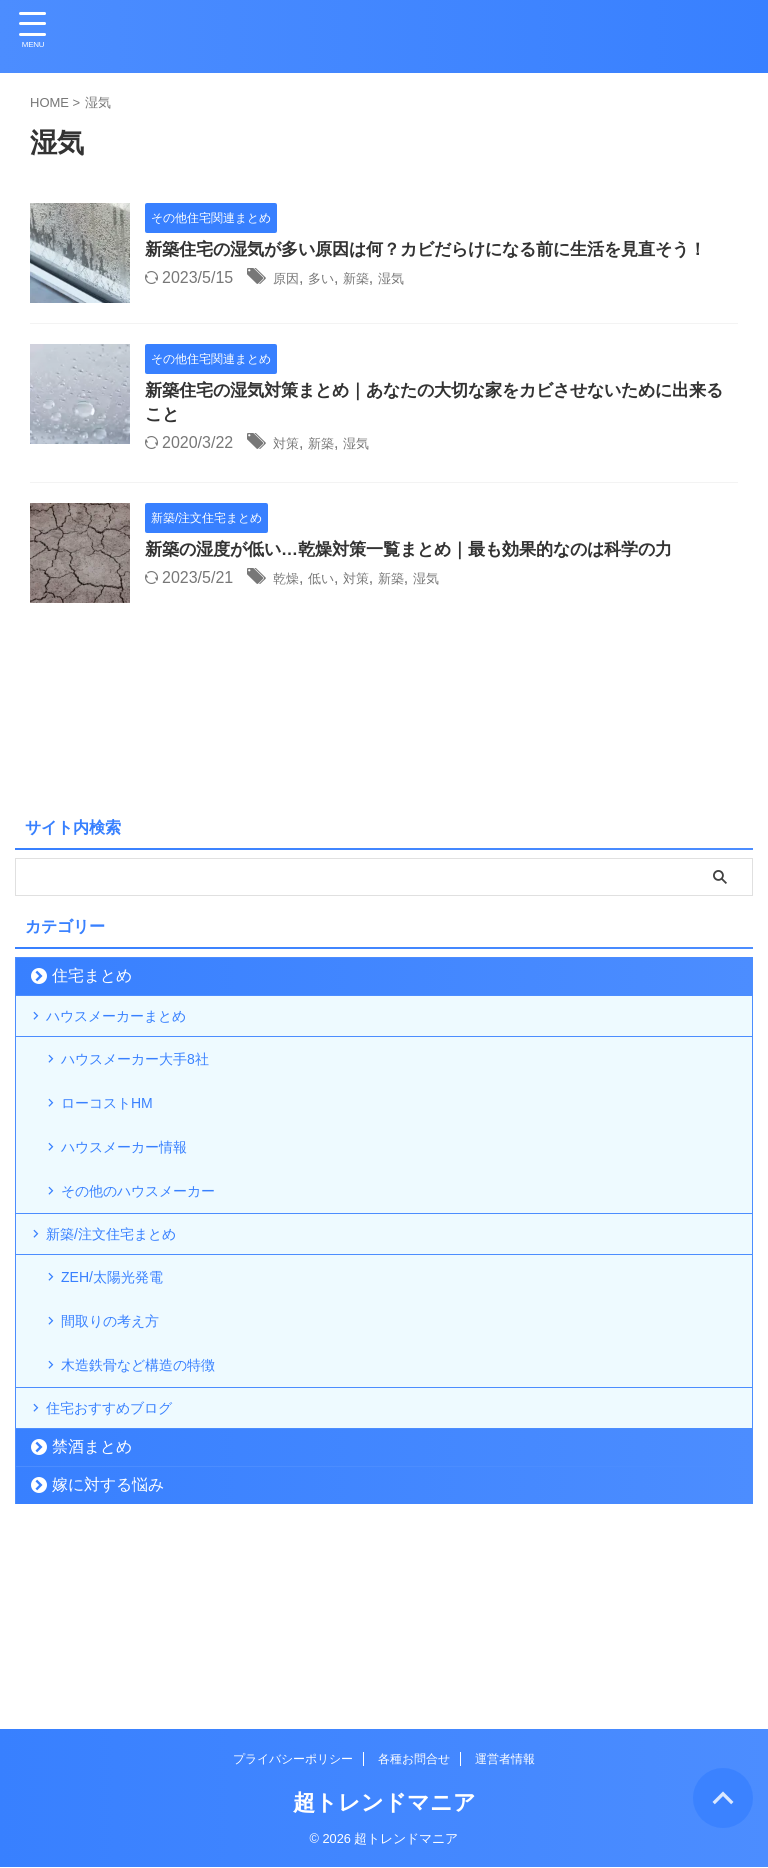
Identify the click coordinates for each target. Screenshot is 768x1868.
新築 (371, 305)
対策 (289, 467)
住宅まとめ (92, 999)
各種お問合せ (414, 1760)
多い (330, 305)
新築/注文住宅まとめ (126, 1329)
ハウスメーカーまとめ (132, 1047)
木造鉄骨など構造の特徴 (155, 1498)
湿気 (412, 305)
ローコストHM (119, 1160)
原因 (289, 305)
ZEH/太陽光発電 (125, 1386)
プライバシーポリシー (293, 1760)
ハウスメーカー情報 (139, 1216)
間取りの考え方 (123, 1442)
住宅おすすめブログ (124, 1555)
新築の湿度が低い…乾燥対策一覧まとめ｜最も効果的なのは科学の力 (424, 575)
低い (330, 603)
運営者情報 (505, 1760)
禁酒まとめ (92, 1602)
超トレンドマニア (384, 1803)
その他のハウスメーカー (155, 1272)
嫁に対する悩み (108, 1640)
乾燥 (289, 603)
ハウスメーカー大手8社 (151, 1104)
